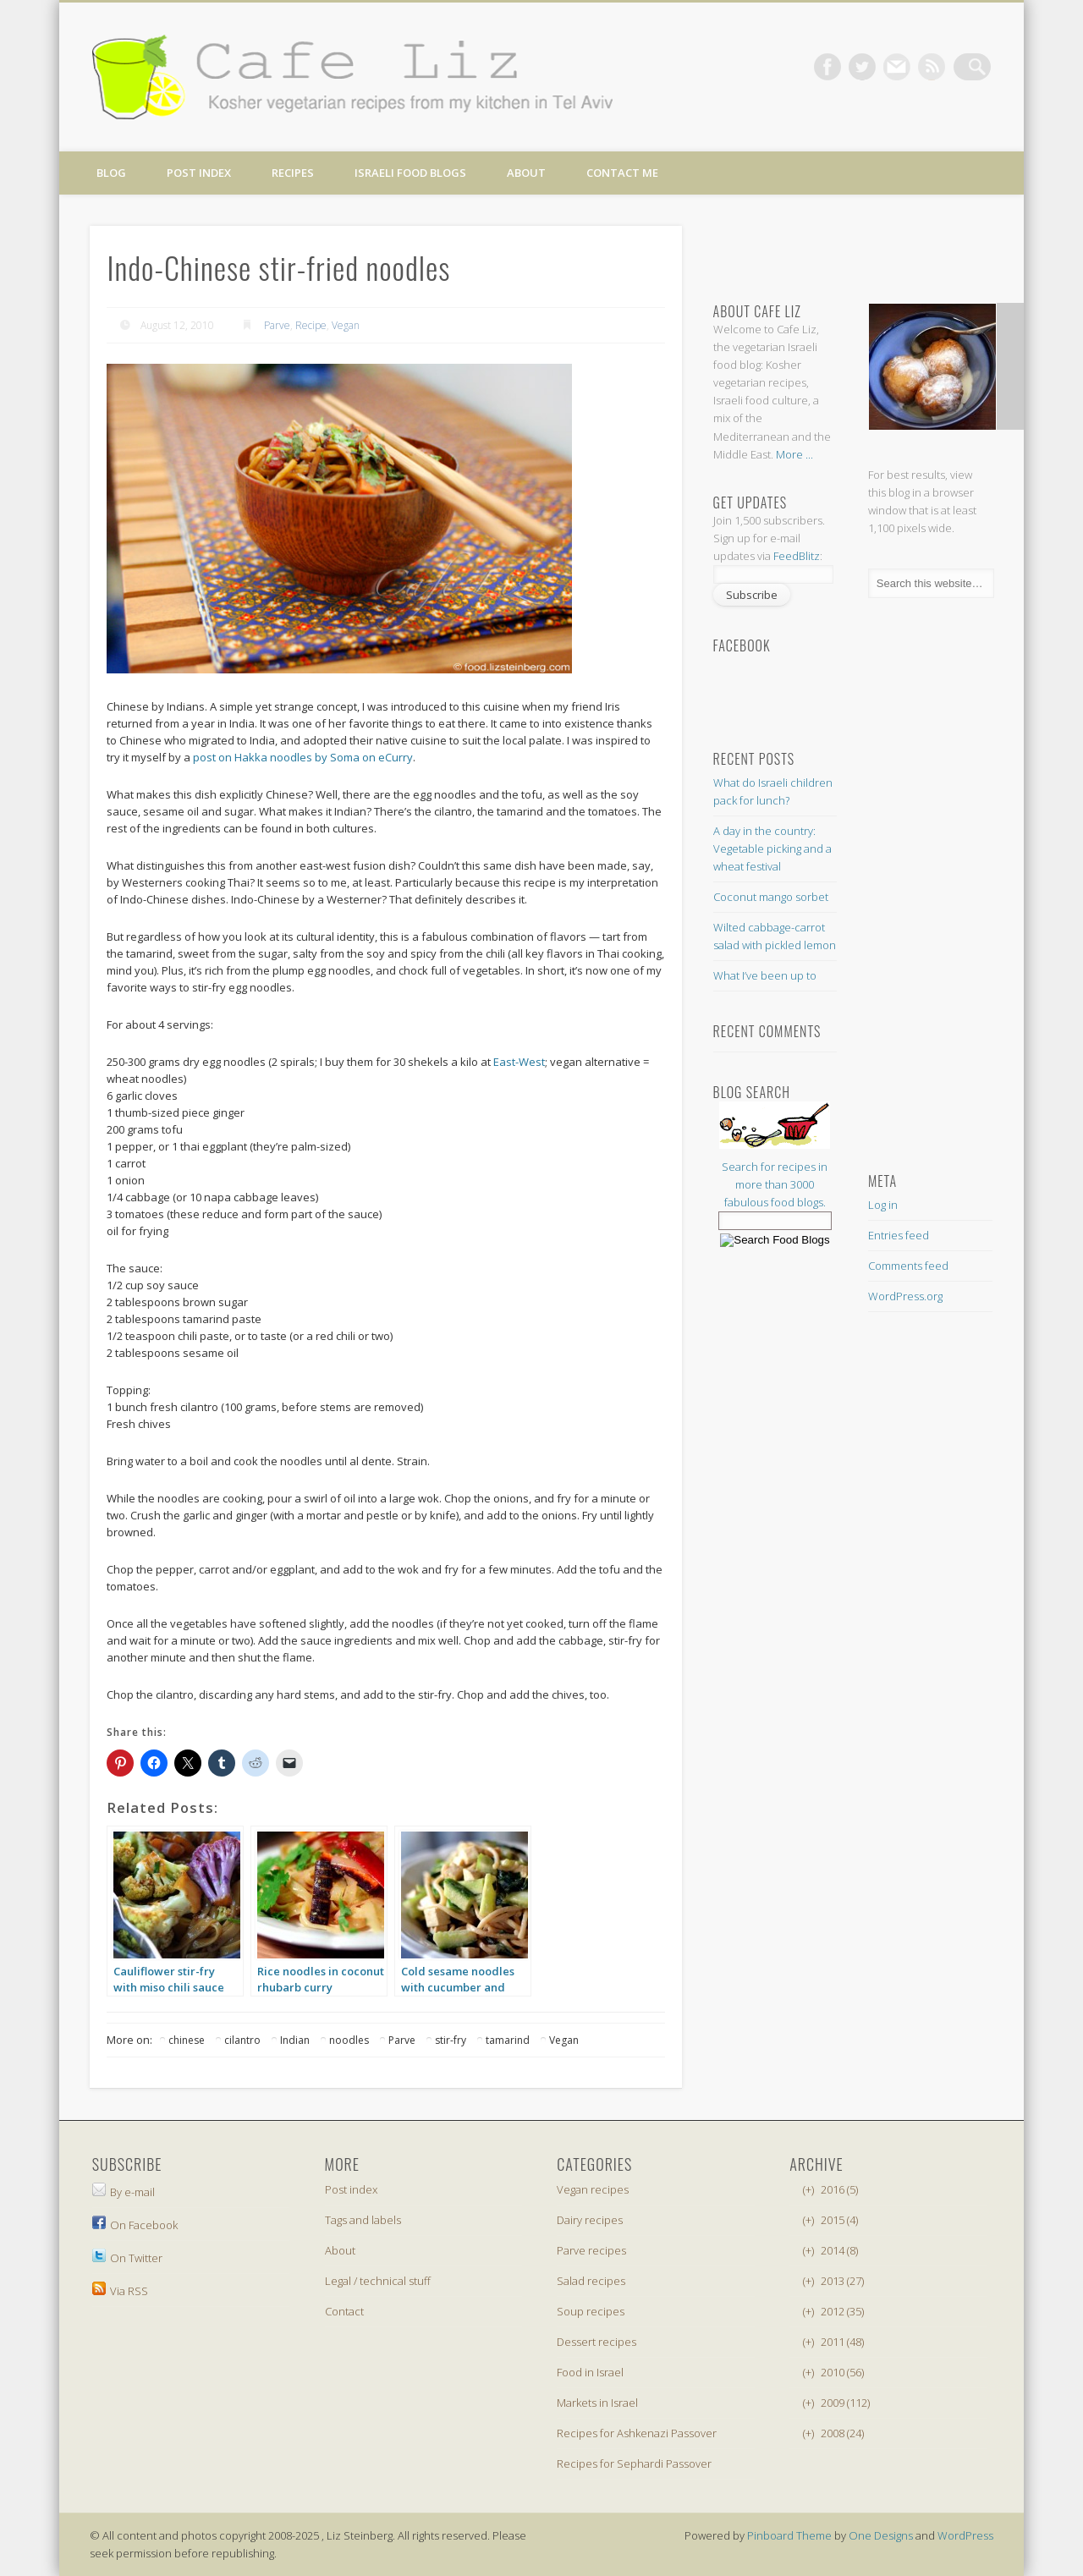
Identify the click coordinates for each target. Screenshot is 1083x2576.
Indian (295, 2040)
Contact (344, 2311)
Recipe (311, 325)
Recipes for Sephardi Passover (634, 2463)
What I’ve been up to (764, 975)
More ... (794, 454)
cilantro (242, 2040)
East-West (519, 1061)
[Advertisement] (847, 246)
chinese (186, 2040)
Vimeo (907, 66)
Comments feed (908, 1265)
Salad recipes (591, 2280)
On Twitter (127, 2258)
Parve (277, 325)
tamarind (508, 2040)
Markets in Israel (597, 2402)
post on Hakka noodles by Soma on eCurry (303, 757)
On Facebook (135, 2225)
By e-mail (123, 2192)
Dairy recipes (590, 2219)
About (526, 172)
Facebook (838, 66)
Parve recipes (591, 2250)
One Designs (881, 2535)
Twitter (873, 66)
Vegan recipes (593, 2189)
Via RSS (120, 2291)
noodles (349, 2040)
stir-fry (450, 2040)
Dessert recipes (596, 2341)
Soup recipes (590, 2311)
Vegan (346, 325)
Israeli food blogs (410, 172)
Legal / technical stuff (378, 2280)
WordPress (965, 2535)
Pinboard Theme (789, 2535)
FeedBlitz (796, 555)
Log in (883, 1204)
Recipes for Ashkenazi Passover (637, 2433)
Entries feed (898, 1235)
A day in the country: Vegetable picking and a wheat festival (772, 848)
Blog (111, 172)
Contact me (622, 172)
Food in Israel (590, 2372)
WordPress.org (905, 1296)
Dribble (942, 66)
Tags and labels (363, 2219)
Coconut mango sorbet (770, 896)
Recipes (293, 172)
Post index (199, 172)
